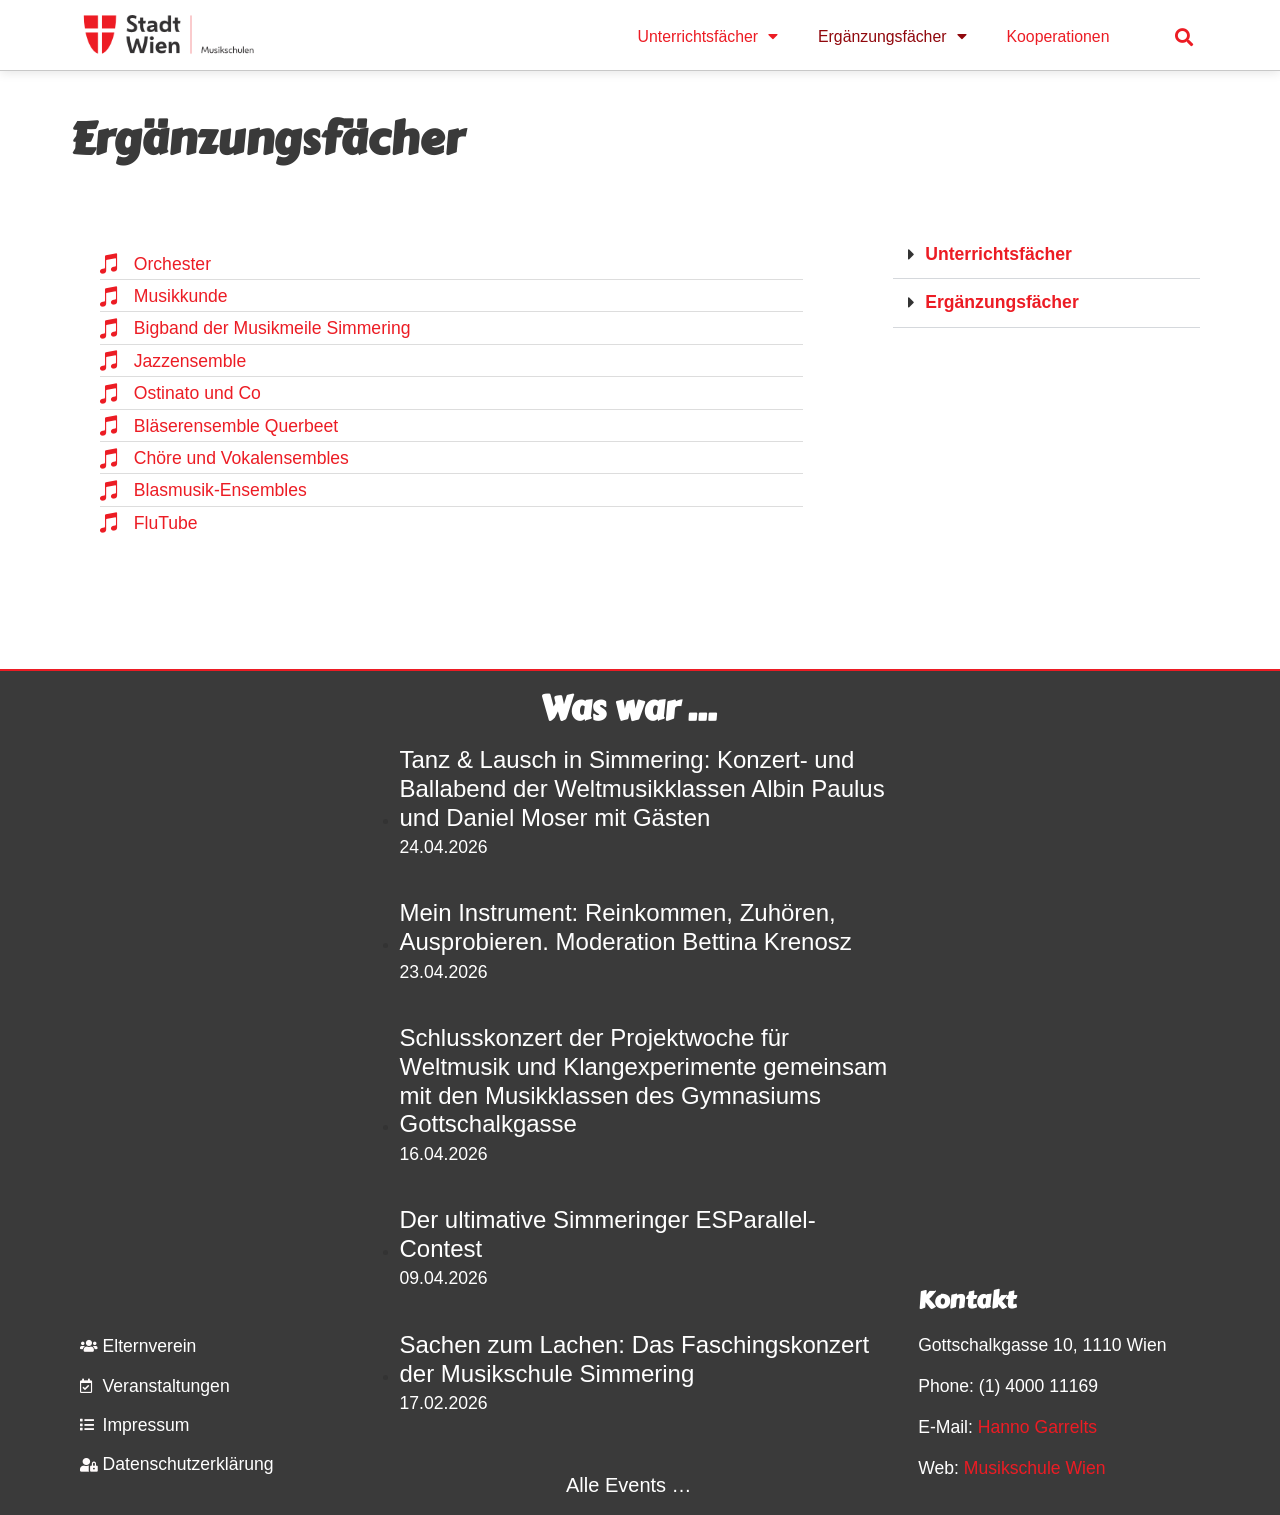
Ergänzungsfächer (892, 37)
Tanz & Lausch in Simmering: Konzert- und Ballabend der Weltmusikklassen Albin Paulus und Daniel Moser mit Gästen (642, 788)
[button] (1184, 36)
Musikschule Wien (1035, 1468)
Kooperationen (1058, 36)
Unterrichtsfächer (708, 37)
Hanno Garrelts (1037, 1427)
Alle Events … (629, 1485)
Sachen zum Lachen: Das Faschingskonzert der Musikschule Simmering (635, 1359)
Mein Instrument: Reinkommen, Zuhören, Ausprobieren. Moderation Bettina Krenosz (626, 927)
